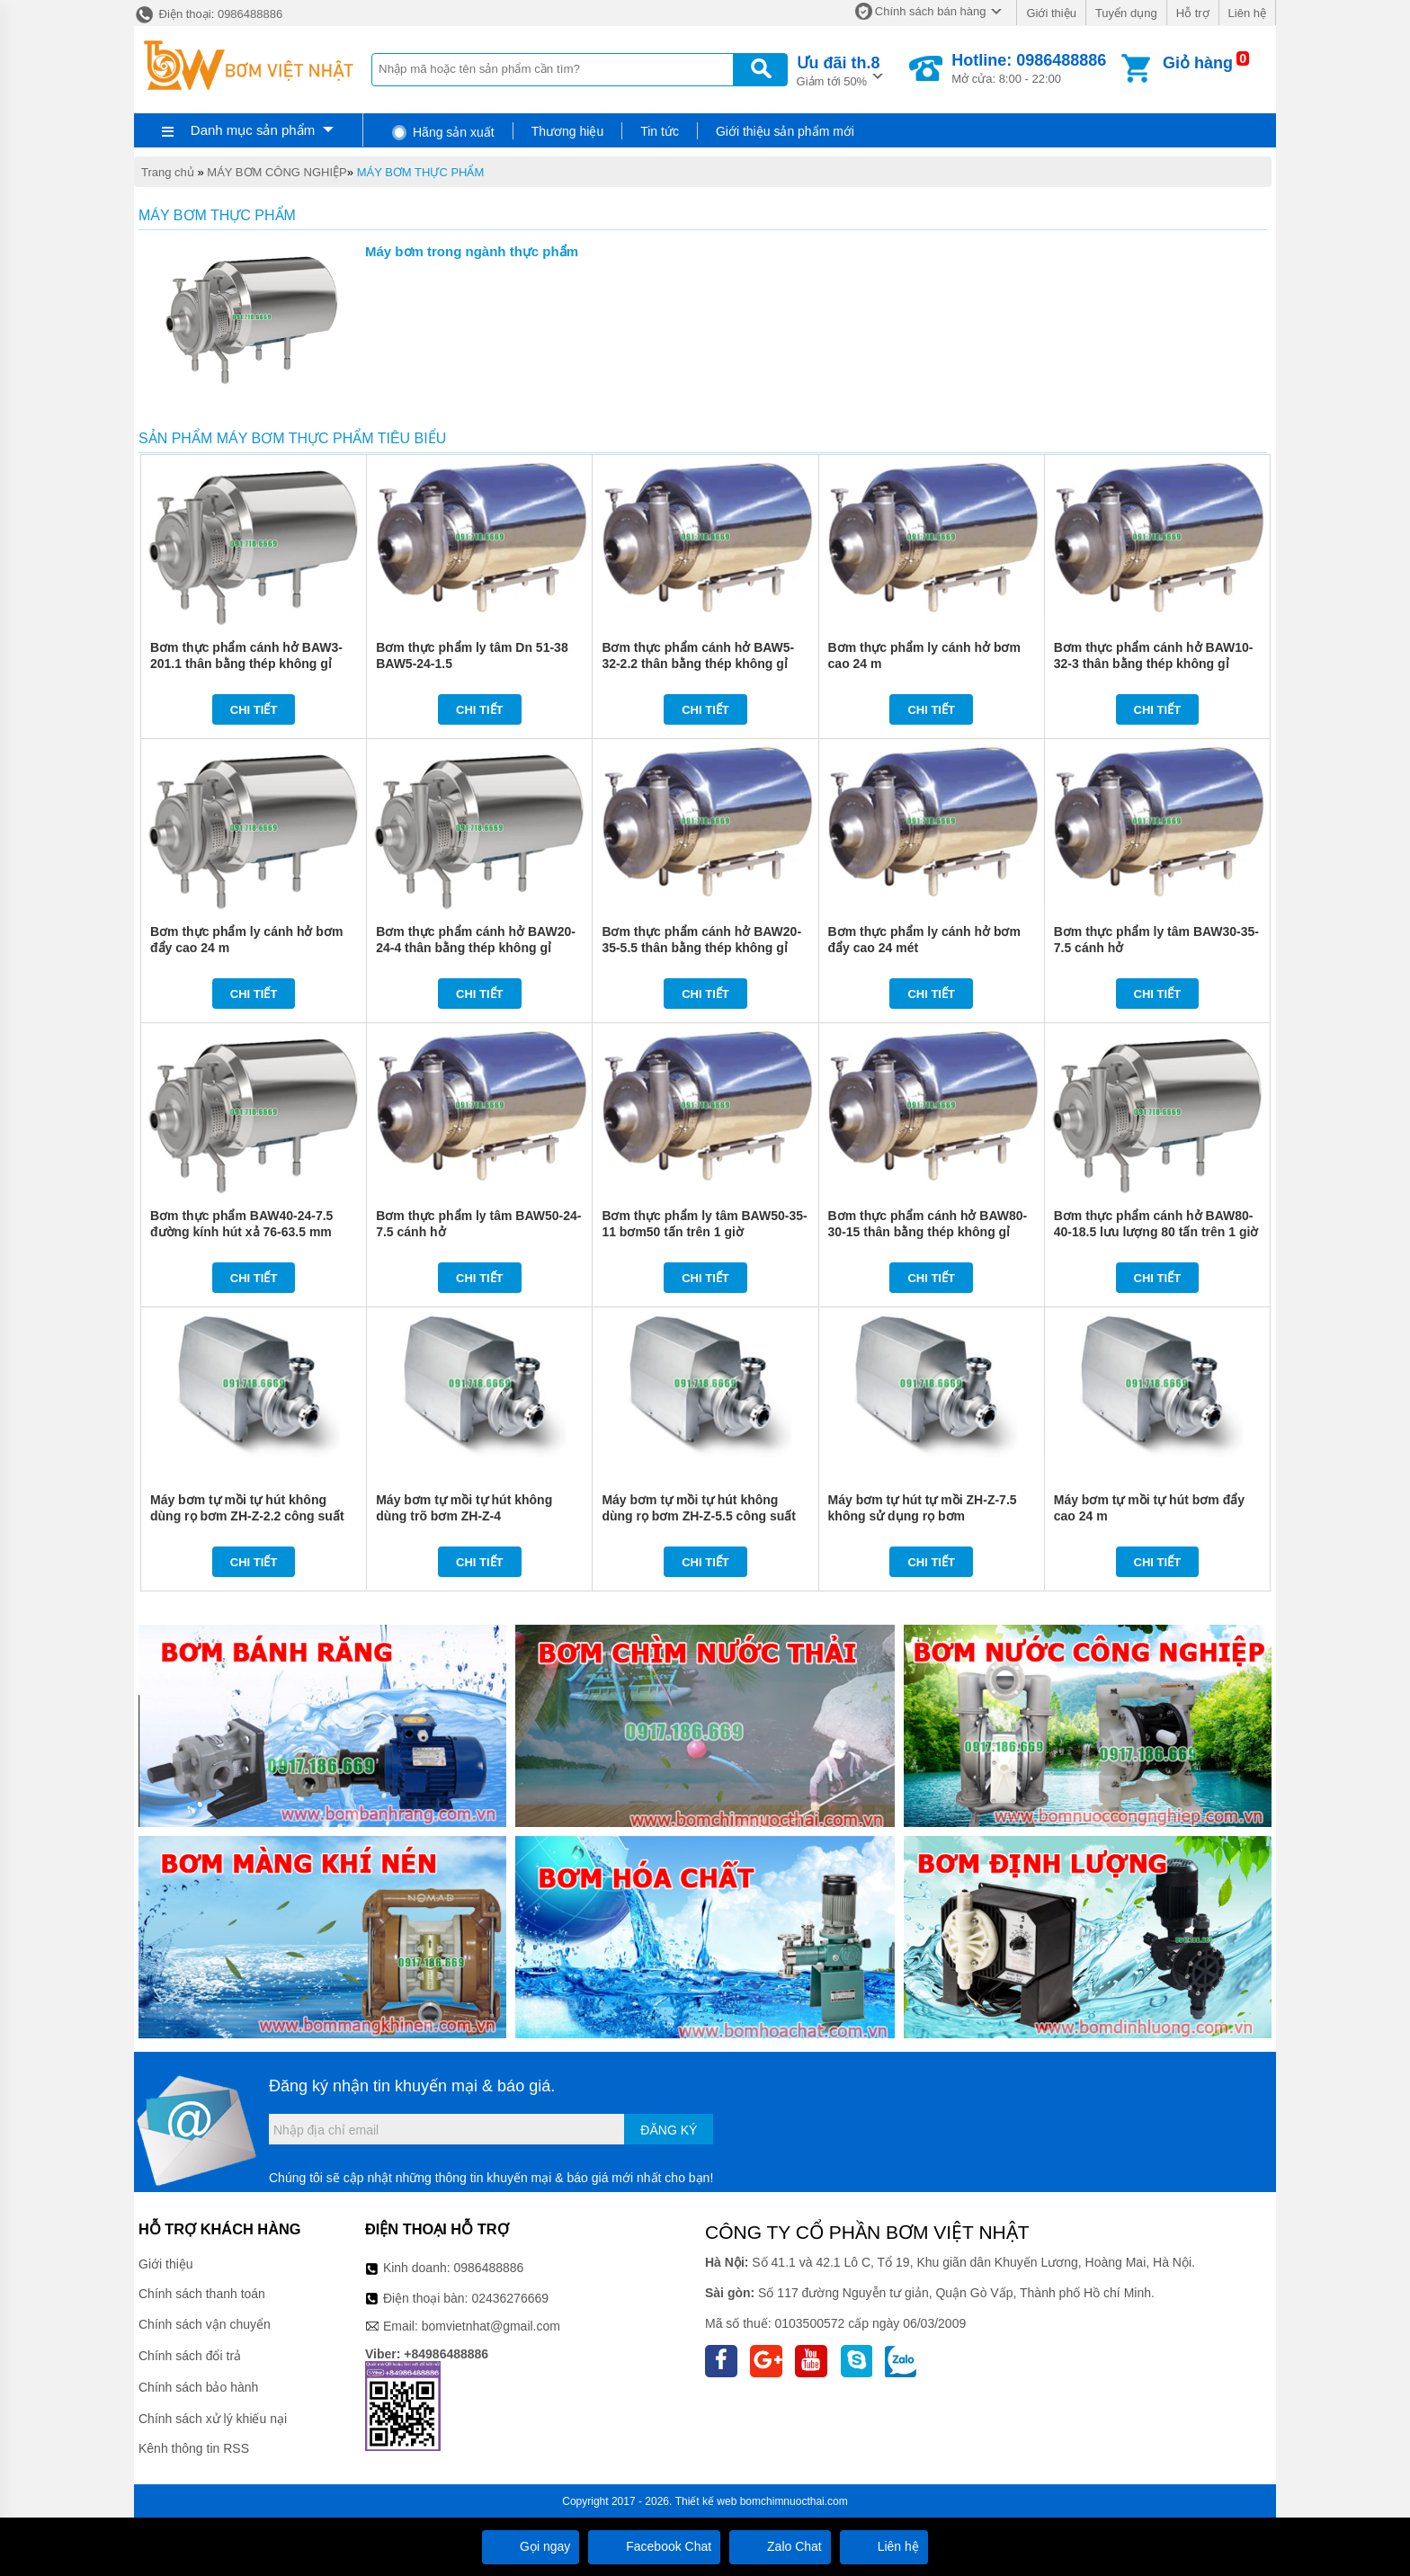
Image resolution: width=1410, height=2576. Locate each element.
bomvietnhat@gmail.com (491, 2326)
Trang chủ (167, 172)
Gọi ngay (530, 2546)
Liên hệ (1247, 13)
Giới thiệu (1050, 13)
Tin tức (659, 131)
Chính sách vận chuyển (204, 2324)
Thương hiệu (567, 131)
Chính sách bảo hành (198, 2387)
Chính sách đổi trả (189, 2356)
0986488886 (489, 2267)
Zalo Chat (780, 2546)
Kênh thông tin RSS (193, 2448)
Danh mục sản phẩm (253, 130)
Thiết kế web (706, 2501)
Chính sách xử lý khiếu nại (212, 2418)
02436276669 (510, 2298)
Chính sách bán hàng (930, 11)
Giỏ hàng (1198, 63)
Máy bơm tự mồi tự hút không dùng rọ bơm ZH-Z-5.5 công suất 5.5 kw (699, 1516)
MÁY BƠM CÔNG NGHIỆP (276, 172)
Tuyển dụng (1126, 13)
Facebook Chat (654, 2546)
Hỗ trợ (1192, 13)
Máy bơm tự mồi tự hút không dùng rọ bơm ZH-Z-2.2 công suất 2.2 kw (247, 1516)
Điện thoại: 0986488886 (208, 14)
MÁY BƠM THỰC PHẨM (421, 172)
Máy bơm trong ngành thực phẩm (471, 251)
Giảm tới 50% (838, 69)
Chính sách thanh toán (201, 2293)
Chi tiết (254, 710)
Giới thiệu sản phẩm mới (785, 131)
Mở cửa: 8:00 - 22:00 (1028, 68)
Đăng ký (668, 2130)
